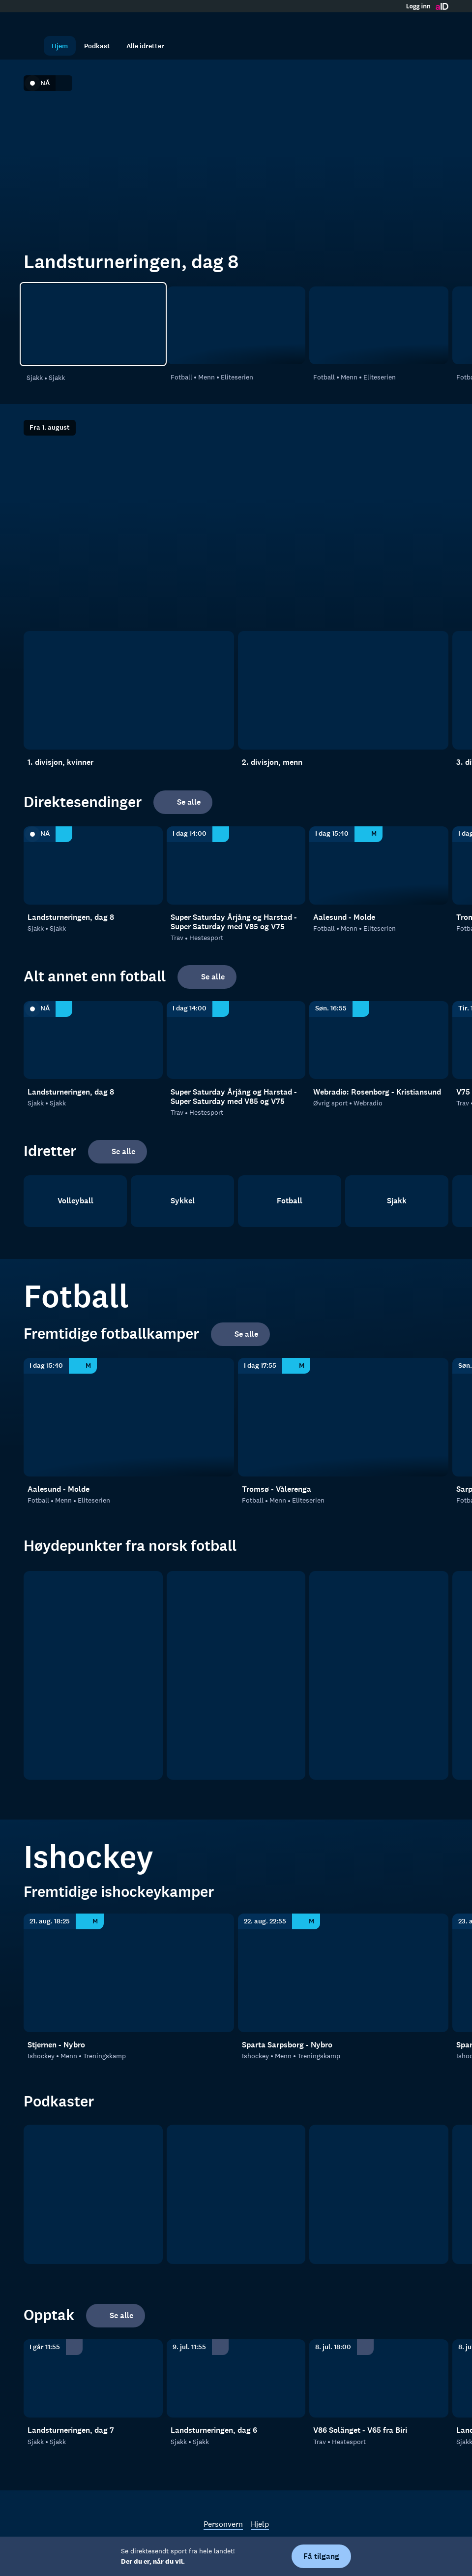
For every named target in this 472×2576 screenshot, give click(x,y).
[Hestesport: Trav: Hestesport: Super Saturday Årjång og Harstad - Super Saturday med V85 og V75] (236, 865)
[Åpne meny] (438, 22)
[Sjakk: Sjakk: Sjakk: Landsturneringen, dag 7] (93, 2378)
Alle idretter (145, 46)
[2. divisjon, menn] (343, 690)
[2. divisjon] (378, 1675)
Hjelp (260, 2524)
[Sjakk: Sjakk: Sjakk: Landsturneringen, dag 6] (236, 2378)
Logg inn (418, 6)
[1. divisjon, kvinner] (129, 690)
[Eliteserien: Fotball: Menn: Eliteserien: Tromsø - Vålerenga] (378, 325)
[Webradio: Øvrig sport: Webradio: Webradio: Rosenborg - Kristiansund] (378, 1040)
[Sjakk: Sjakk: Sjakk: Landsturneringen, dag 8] (93, 324)
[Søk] (33, 46)
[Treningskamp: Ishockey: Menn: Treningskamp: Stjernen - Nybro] (129, 1973)
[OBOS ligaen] (236, 1675)
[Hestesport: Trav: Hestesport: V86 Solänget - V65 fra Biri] (378, 2378)
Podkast (97, 46)
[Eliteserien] (93, 1675)
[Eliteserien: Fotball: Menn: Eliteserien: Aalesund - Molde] (236, 325)
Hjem (60, 46)
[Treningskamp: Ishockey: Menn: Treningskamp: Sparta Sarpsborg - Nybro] (343, 1973)
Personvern (223, 2524)
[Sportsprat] (378, 2194)
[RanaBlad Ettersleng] (236, 2194)
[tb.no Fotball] (93, 2194)
